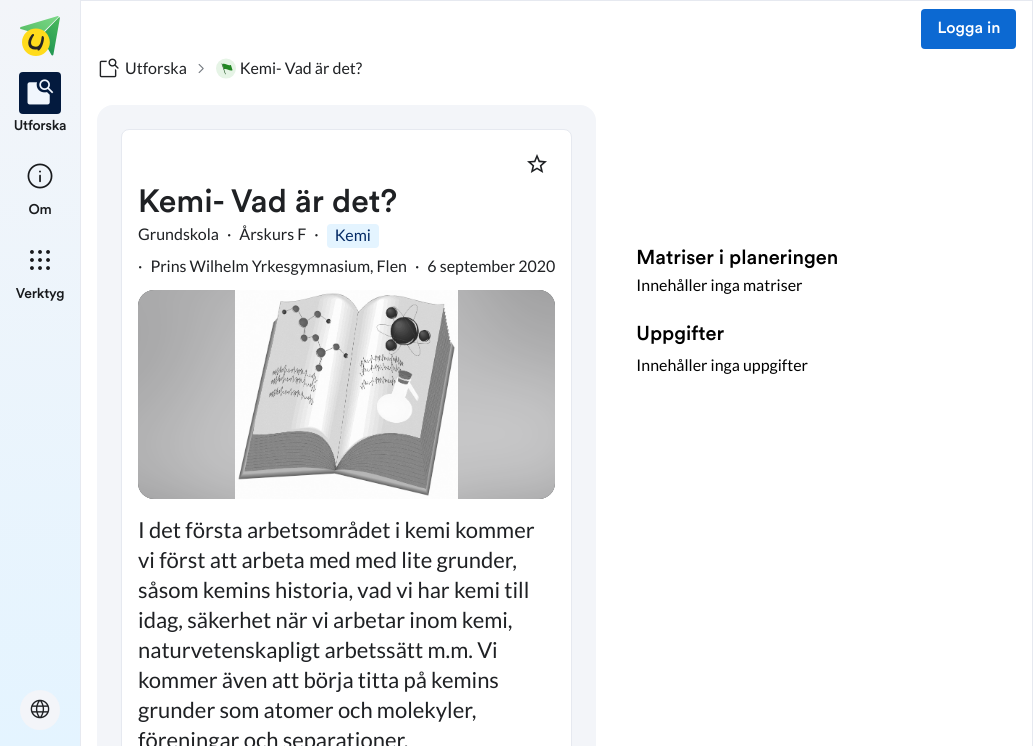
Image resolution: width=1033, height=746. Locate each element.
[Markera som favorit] (537, 164)
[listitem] (40, 104)
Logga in (968, 29)
